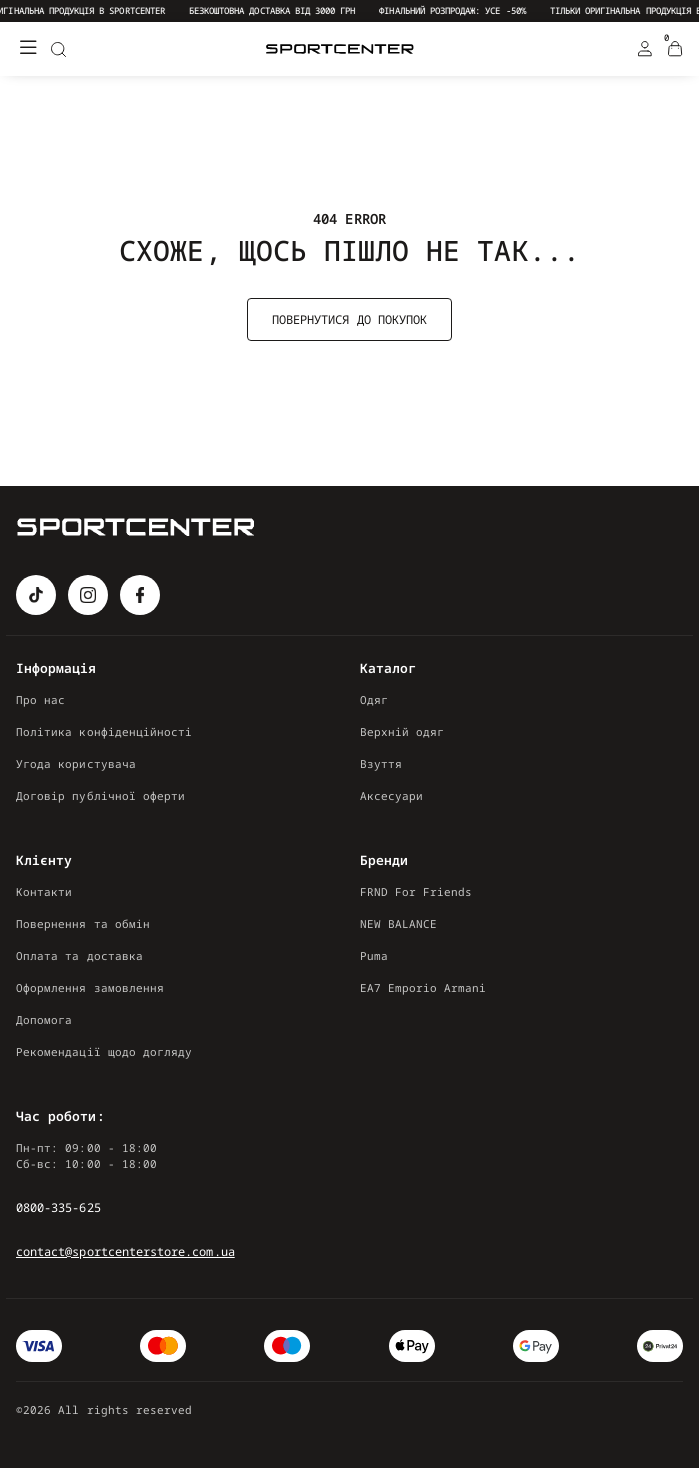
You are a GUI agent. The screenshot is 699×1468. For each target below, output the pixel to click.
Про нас (40, 699)
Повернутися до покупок (349, 319)
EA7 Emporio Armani (423, 987)
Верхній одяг (402, 731)
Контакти (44, 891)
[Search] (58, 49)
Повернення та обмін (83, 923)
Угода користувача (76, 763)
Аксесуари (392, 795)
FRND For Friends (416, 891)
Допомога (44, 1019)
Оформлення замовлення (90, 987)
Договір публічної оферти (100, 795)
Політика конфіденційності (104, 731)
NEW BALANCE (399, 923)
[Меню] (28, 49)
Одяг (374, 699)
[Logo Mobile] (340, 49)
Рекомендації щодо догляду (104, 1051)
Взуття (381, 763)
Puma (374, 955)
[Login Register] (645, 49)
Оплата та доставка (79, 955)
